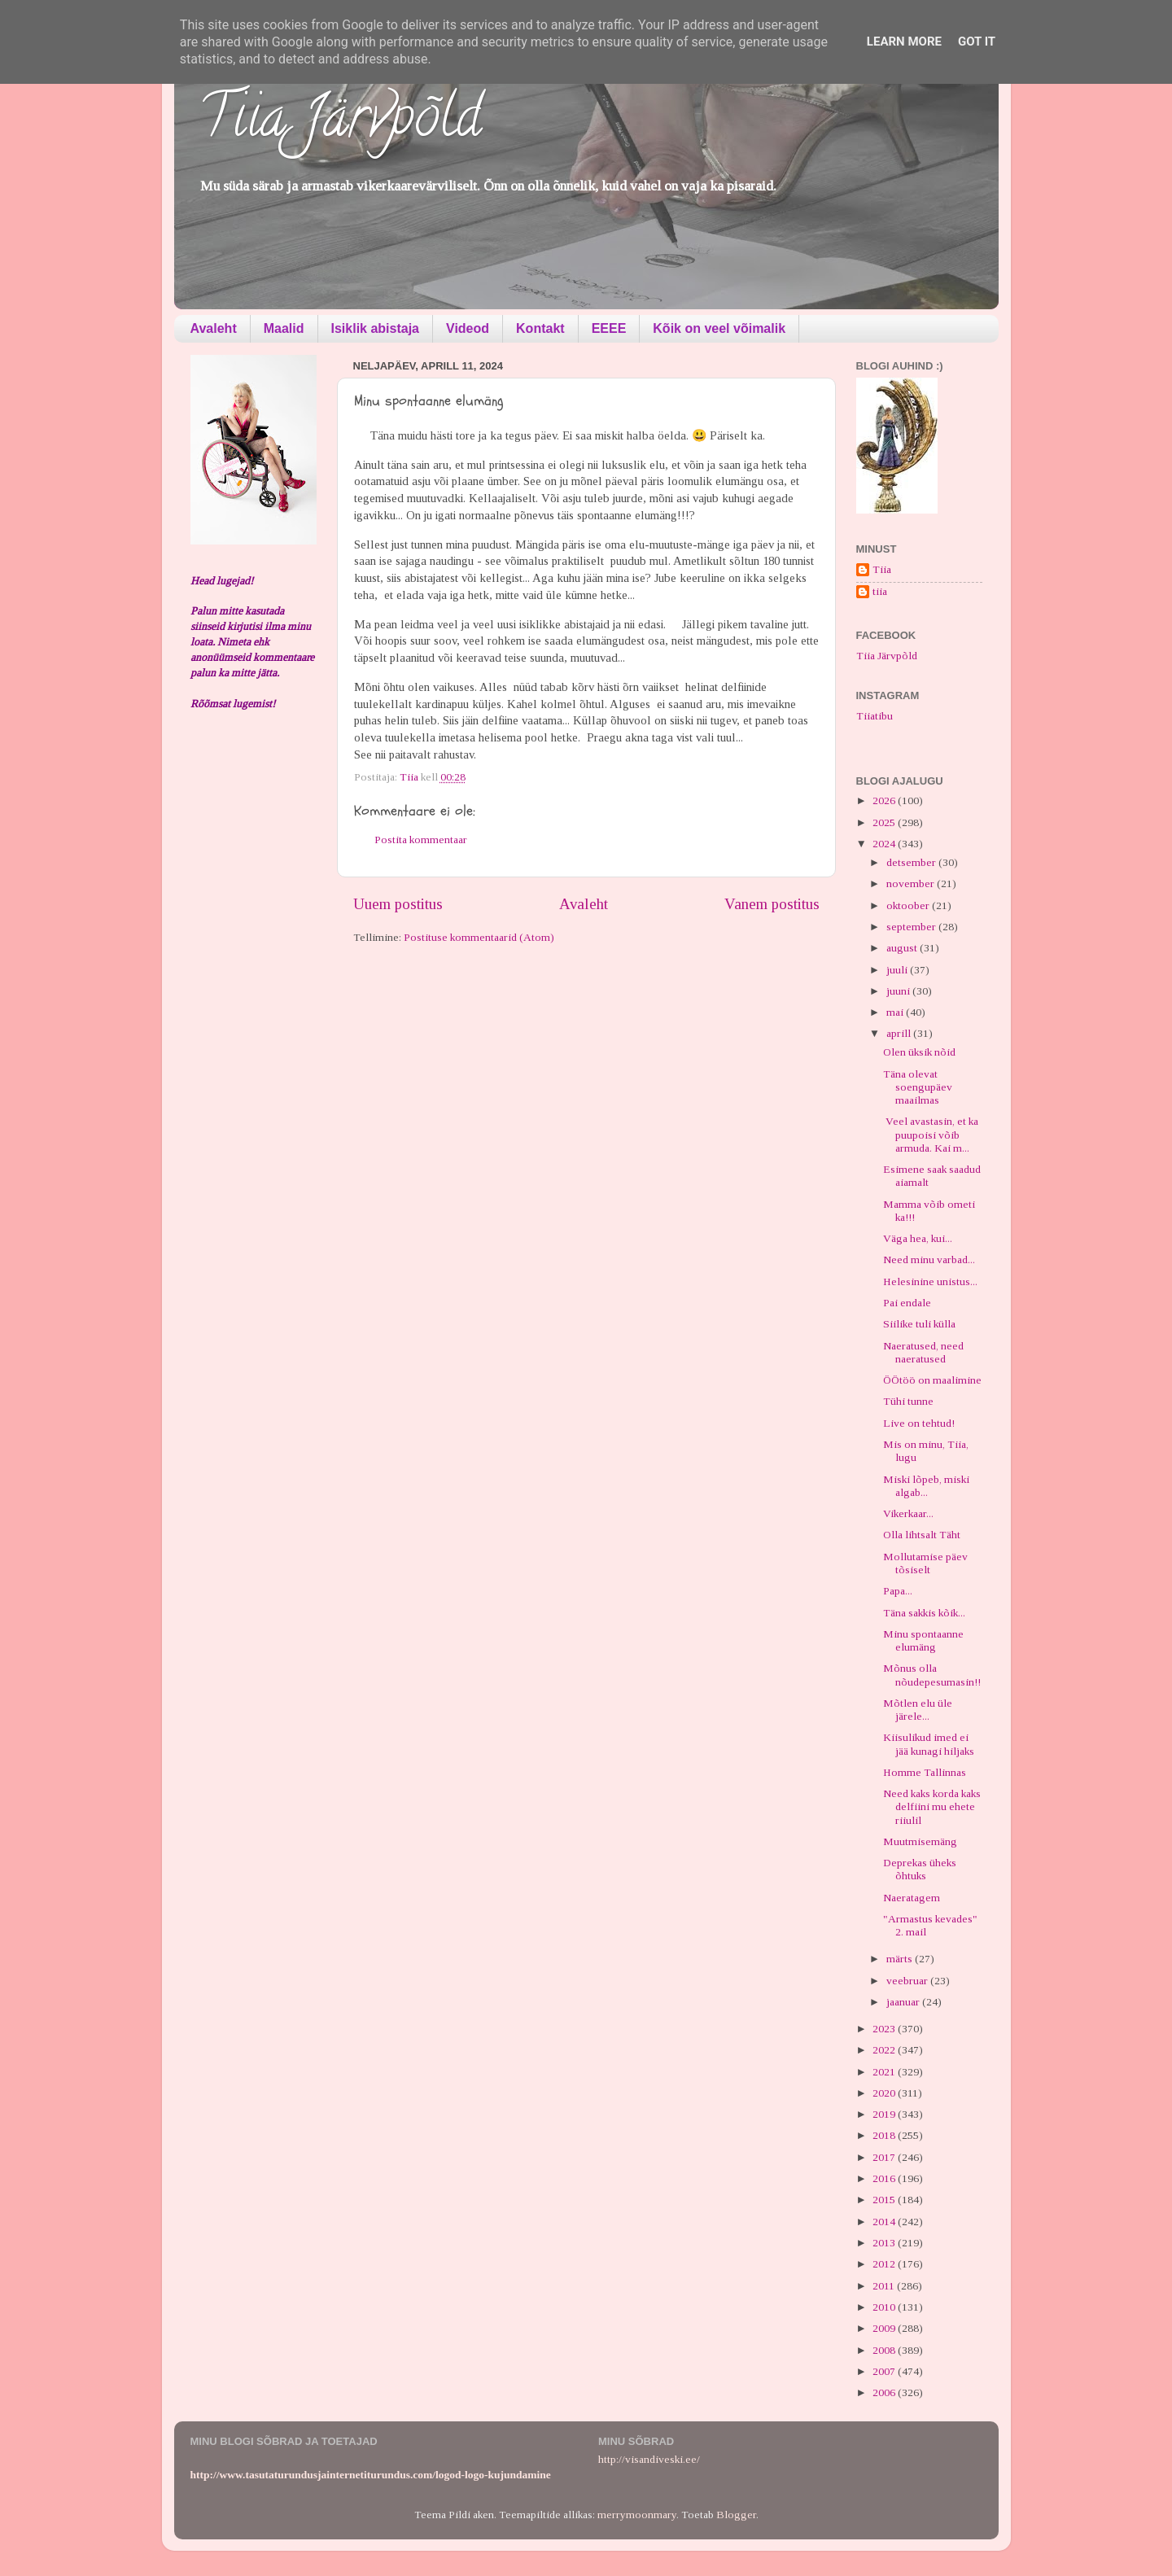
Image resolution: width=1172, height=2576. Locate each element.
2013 (885, 2243)
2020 (885, 2093)
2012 (885, 2264)
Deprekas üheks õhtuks (919, 1869)
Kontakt (540, 328)
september (912, 927)
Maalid (284, 328)
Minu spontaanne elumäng (923, 1640)
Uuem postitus (398, 903)
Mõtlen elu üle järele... (917, 1709)
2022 (885, 2050)
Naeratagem (911, 1898)
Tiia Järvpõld (340, 123)
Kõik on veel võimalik (719, 328)
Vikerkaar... (908, 1513)
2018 (885, 2135)
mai (896, 1012)
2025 (885, 822)
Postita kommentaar (420, 839)
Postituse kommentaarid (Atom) (479, 937)
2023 (885, 2029)
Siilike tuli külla (919, 1324)
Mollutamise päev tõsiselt (925, 1563)
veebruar (908, 1981)
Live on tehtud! (919, 1423)
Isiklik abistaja (375, 328)
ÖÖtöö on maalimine (932, 1380)
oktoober (909, 905)
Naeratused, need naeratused (923, 1352)
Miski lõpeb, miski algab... (926, 1485)
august (903, 948)
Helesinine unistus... (930, 1281)
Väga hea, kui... (917, 1238)
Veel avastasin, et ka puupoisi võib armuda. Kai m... (930, 1134)
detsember (912, 862)
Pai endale (907, 1303)
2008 (885, 2350)
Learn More (904, 41)
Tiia (881, 569)
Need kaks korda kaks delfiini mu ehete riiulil (932, 1806)
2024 (885, 844)
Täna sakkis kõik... (924, 1613)
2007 (885, 2371)
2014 (885, 2221)
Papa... (897, 1591)
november (911, 883)
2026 (885, 800)
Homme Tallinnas (924, 1772)
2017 (885, 2157)
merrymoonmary (636, 2514)
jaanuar (904, 2002)
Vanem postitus (772, 903)
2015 (885, 2199)
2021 (885, 2072)
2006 (885, 2392)
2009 (885, 2328)
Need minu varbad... (929, 1259)
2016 (885, 2178)
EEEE (609, 328)
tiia (879, 591)
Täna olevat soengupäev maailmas (917, 1087)
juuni (899, 991)
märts (900, 1959)
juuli (898, 970)
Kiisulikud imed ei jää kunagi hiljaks (928, 1743)
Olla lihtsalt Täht (921, 1535)
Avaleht (213, 328)
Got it (976, 41)
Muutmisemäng (920, 1841)
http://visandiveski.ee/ (649, 2459)
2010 (885, 2307)
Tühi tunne (908, 1401)
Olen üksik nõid (919, 1052)
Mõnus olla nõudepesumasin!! (932, 1674)
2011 (884, 2286)
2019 (885, 2114)
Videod (467, 328)
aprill (899, 1033)
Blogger (736, 2514)
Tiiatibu (874, 716)
